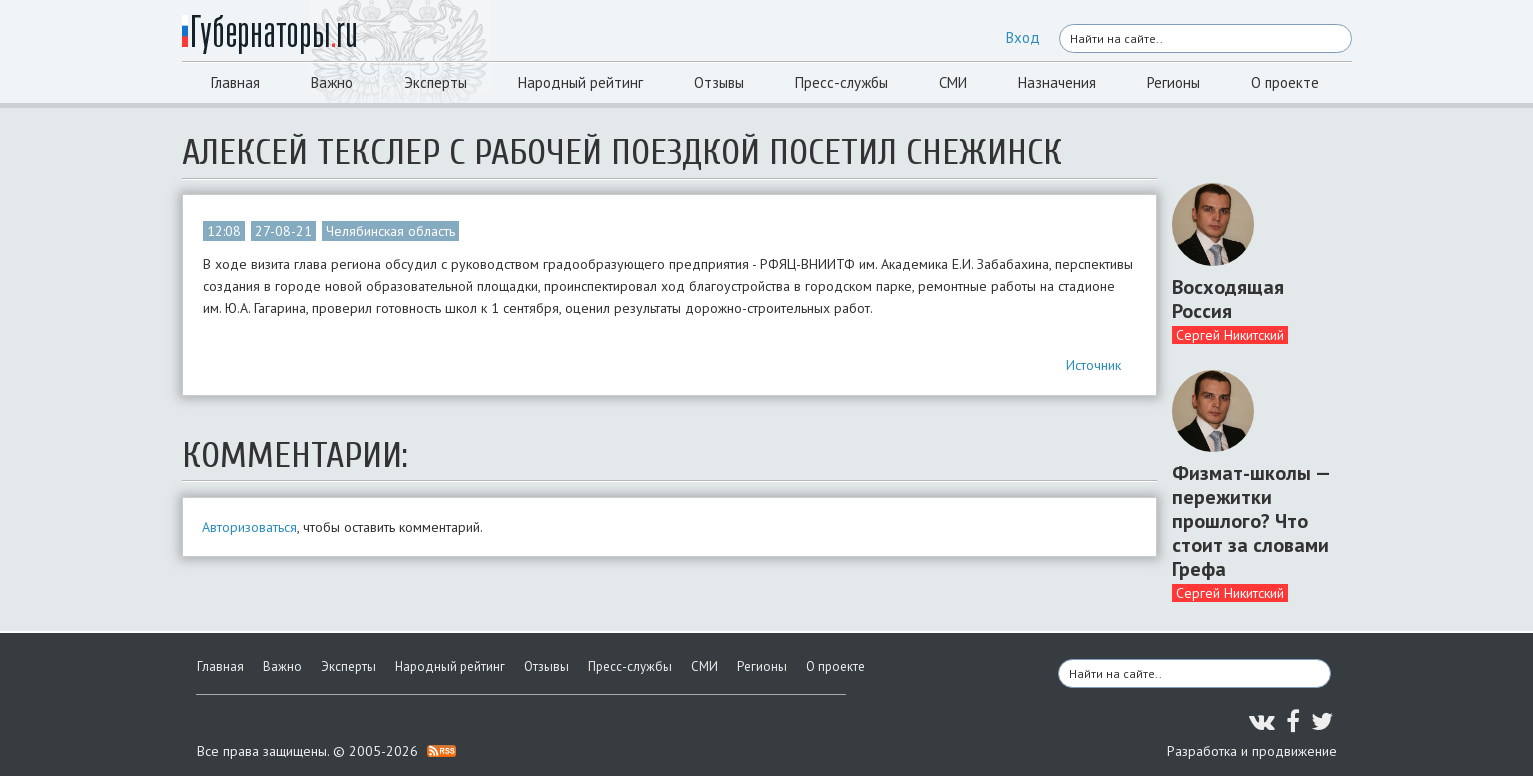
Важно (332, 82)
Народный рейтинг (580, 82)
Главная (235, 82)
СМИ (953, 82)
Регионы (1173, 82)
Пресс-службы (841, 82)
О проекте (1285, 82)
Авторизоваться (249, 527)
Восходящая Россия (1228, 299)
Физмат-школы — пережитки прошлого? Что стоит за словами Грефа (1250, 521)
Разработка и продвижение (1252, 751)
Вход (1023, 37)
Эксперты (435, 82)
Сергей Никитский (1230, 335)
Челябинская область (390, 231)
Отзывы (719, 82)
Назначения (1057, 82)
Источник (1093, 365)
